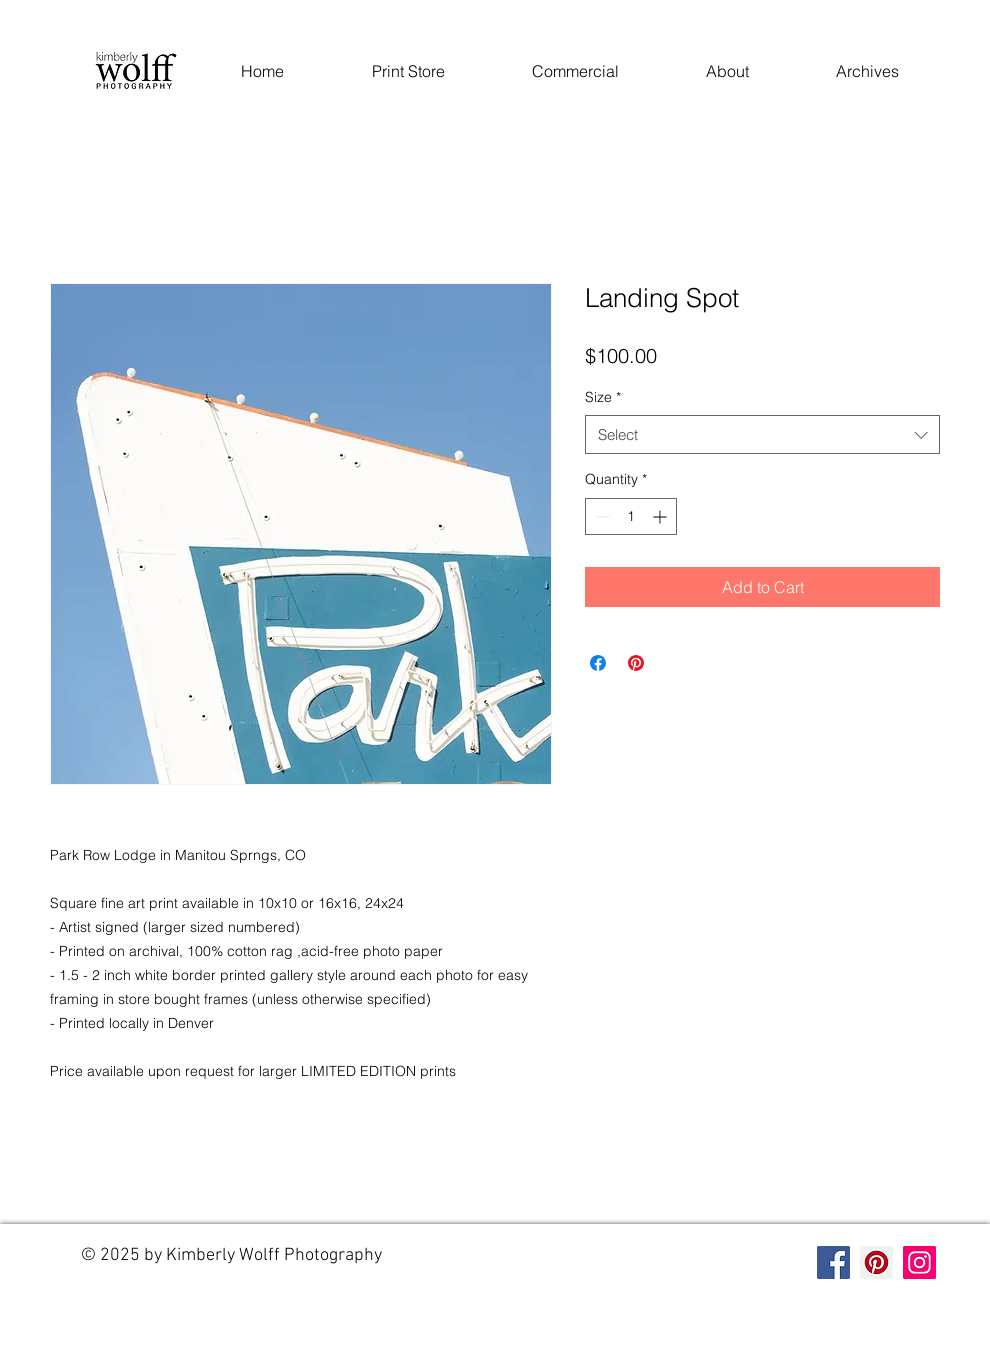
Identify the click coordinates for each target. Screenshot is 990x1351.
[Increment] (661, 516)
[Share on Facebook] (598, 663)
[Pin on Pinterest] (636, 663)
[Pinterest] (876, 1262)
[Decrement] (600, 516)
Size (603, 397)
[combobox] (762, 434)
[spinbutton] (631, 516)
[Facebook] (833, 1262)
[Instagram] (919, 1262)
